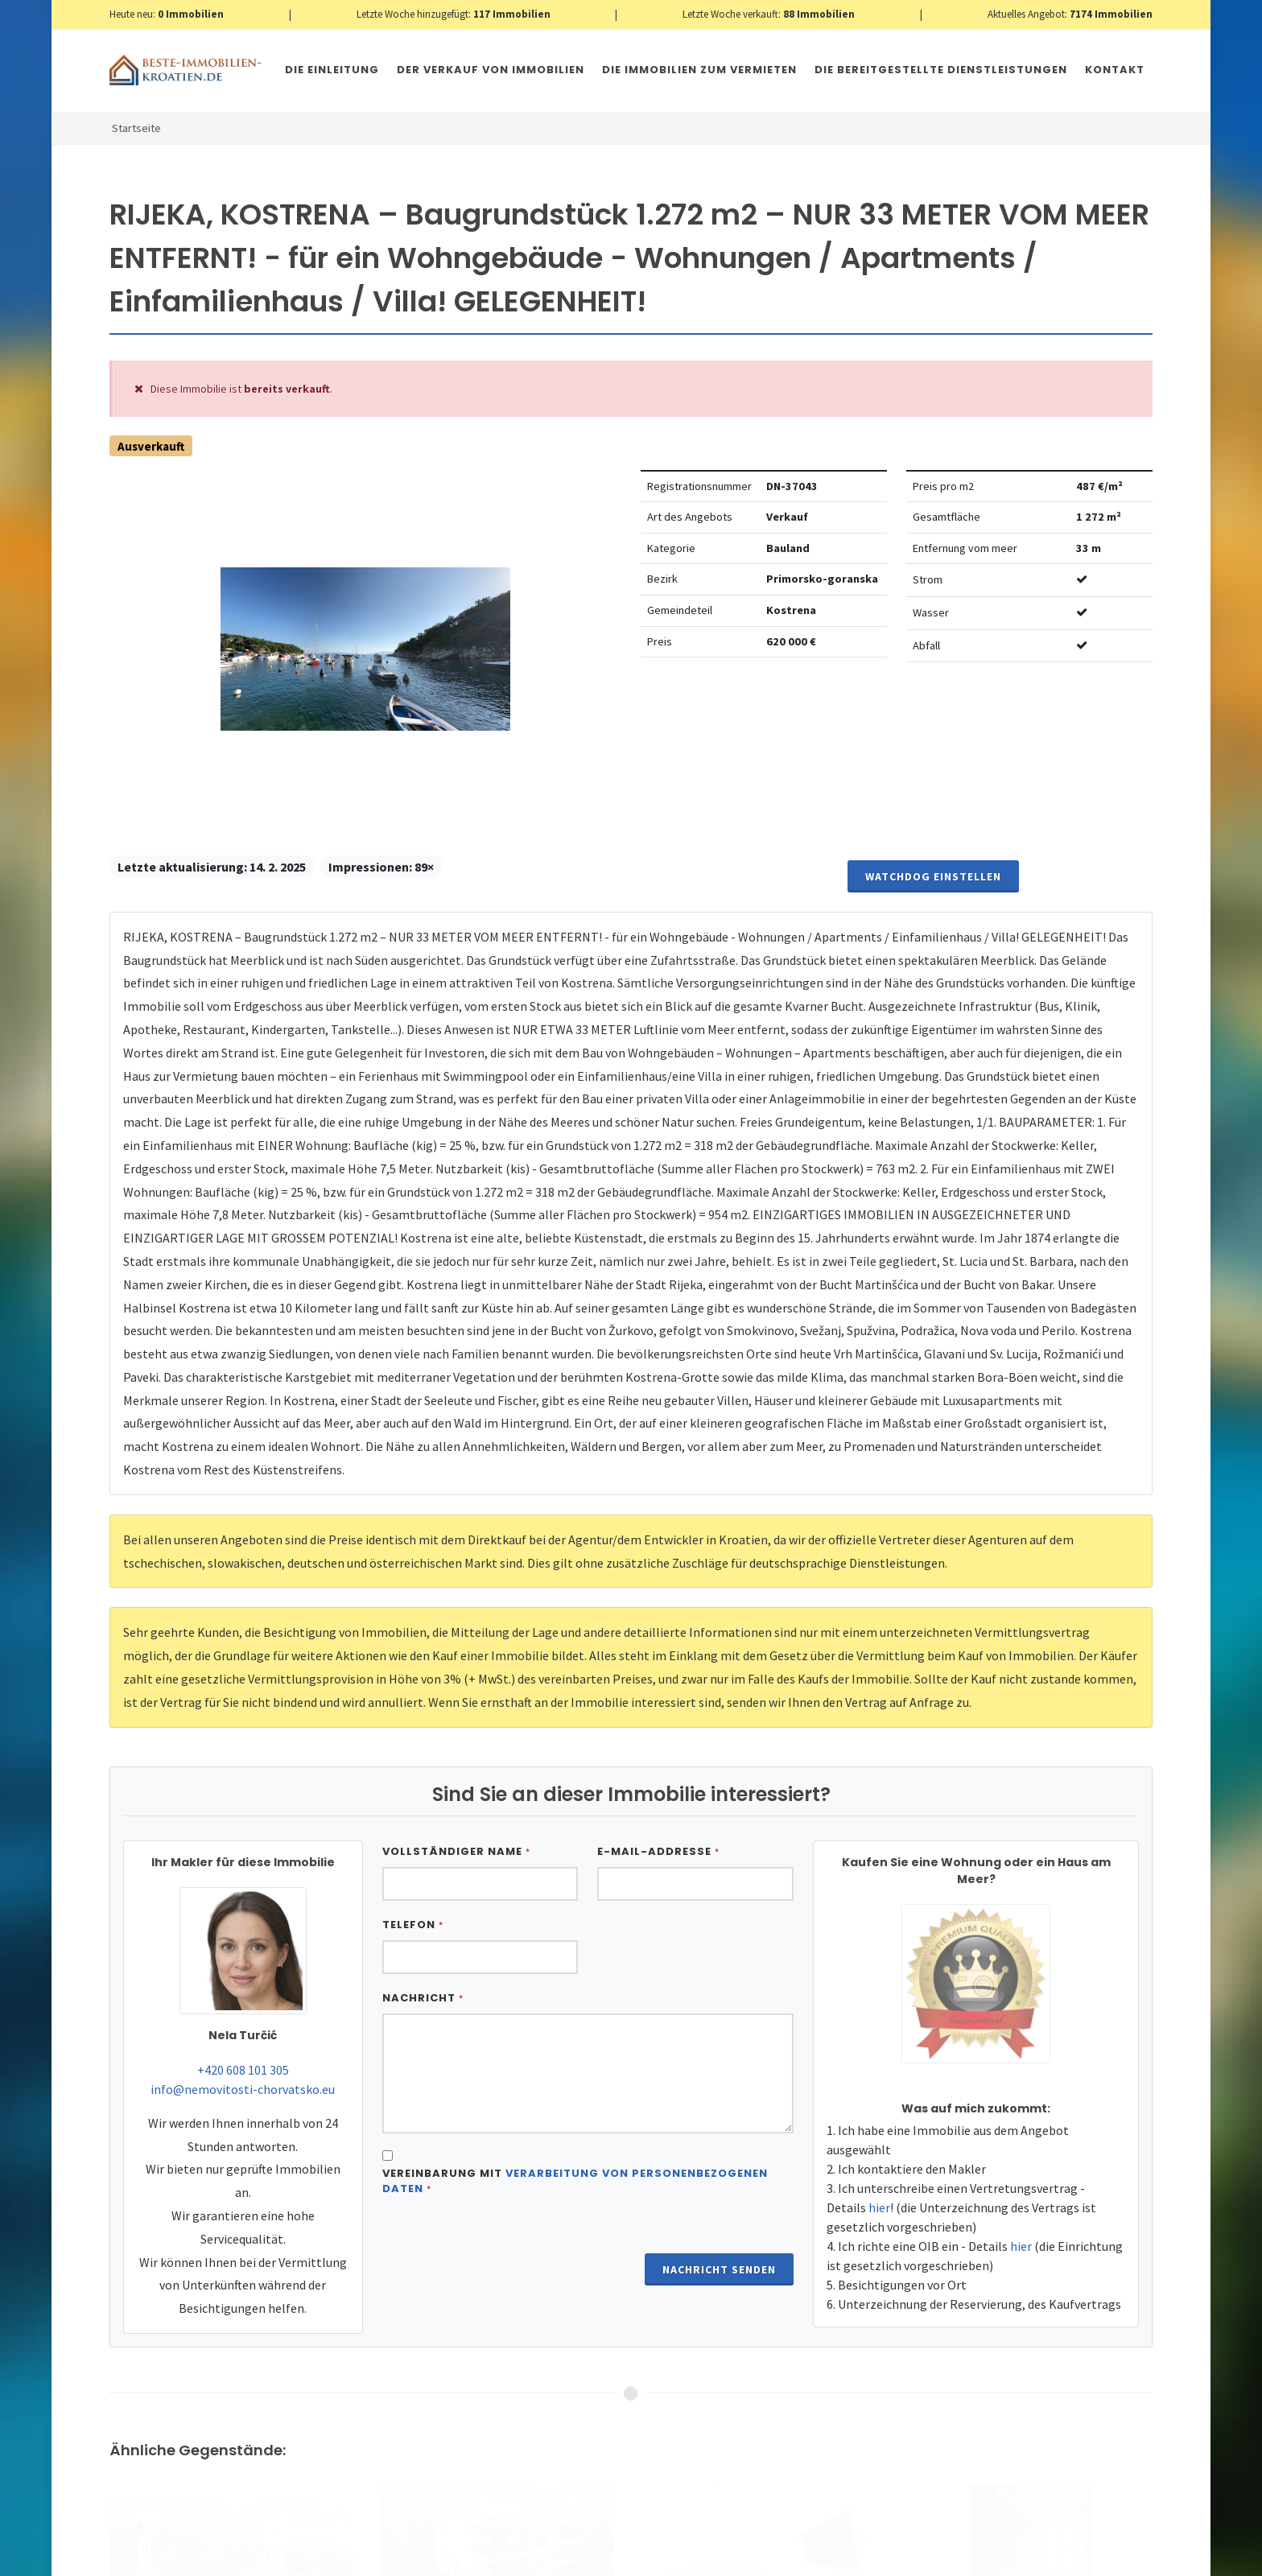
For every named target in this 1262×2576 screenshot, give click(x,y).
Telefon (412, 1924)
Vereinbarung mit (575, 2181)
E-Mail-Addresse (658, 1851)
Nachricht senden (719, 2269)
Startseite (136, 128)
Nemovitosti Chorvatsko (523, 2559)
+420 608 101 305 (243, 2070)
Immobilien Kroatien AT (396, 2559)
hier (879, 2207)
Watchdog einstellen (933, 876)
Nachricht (423, 1997)
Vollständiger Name (456, 1851)
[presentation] (504, 2249)
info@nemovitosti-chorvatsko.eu (243, 2089)
